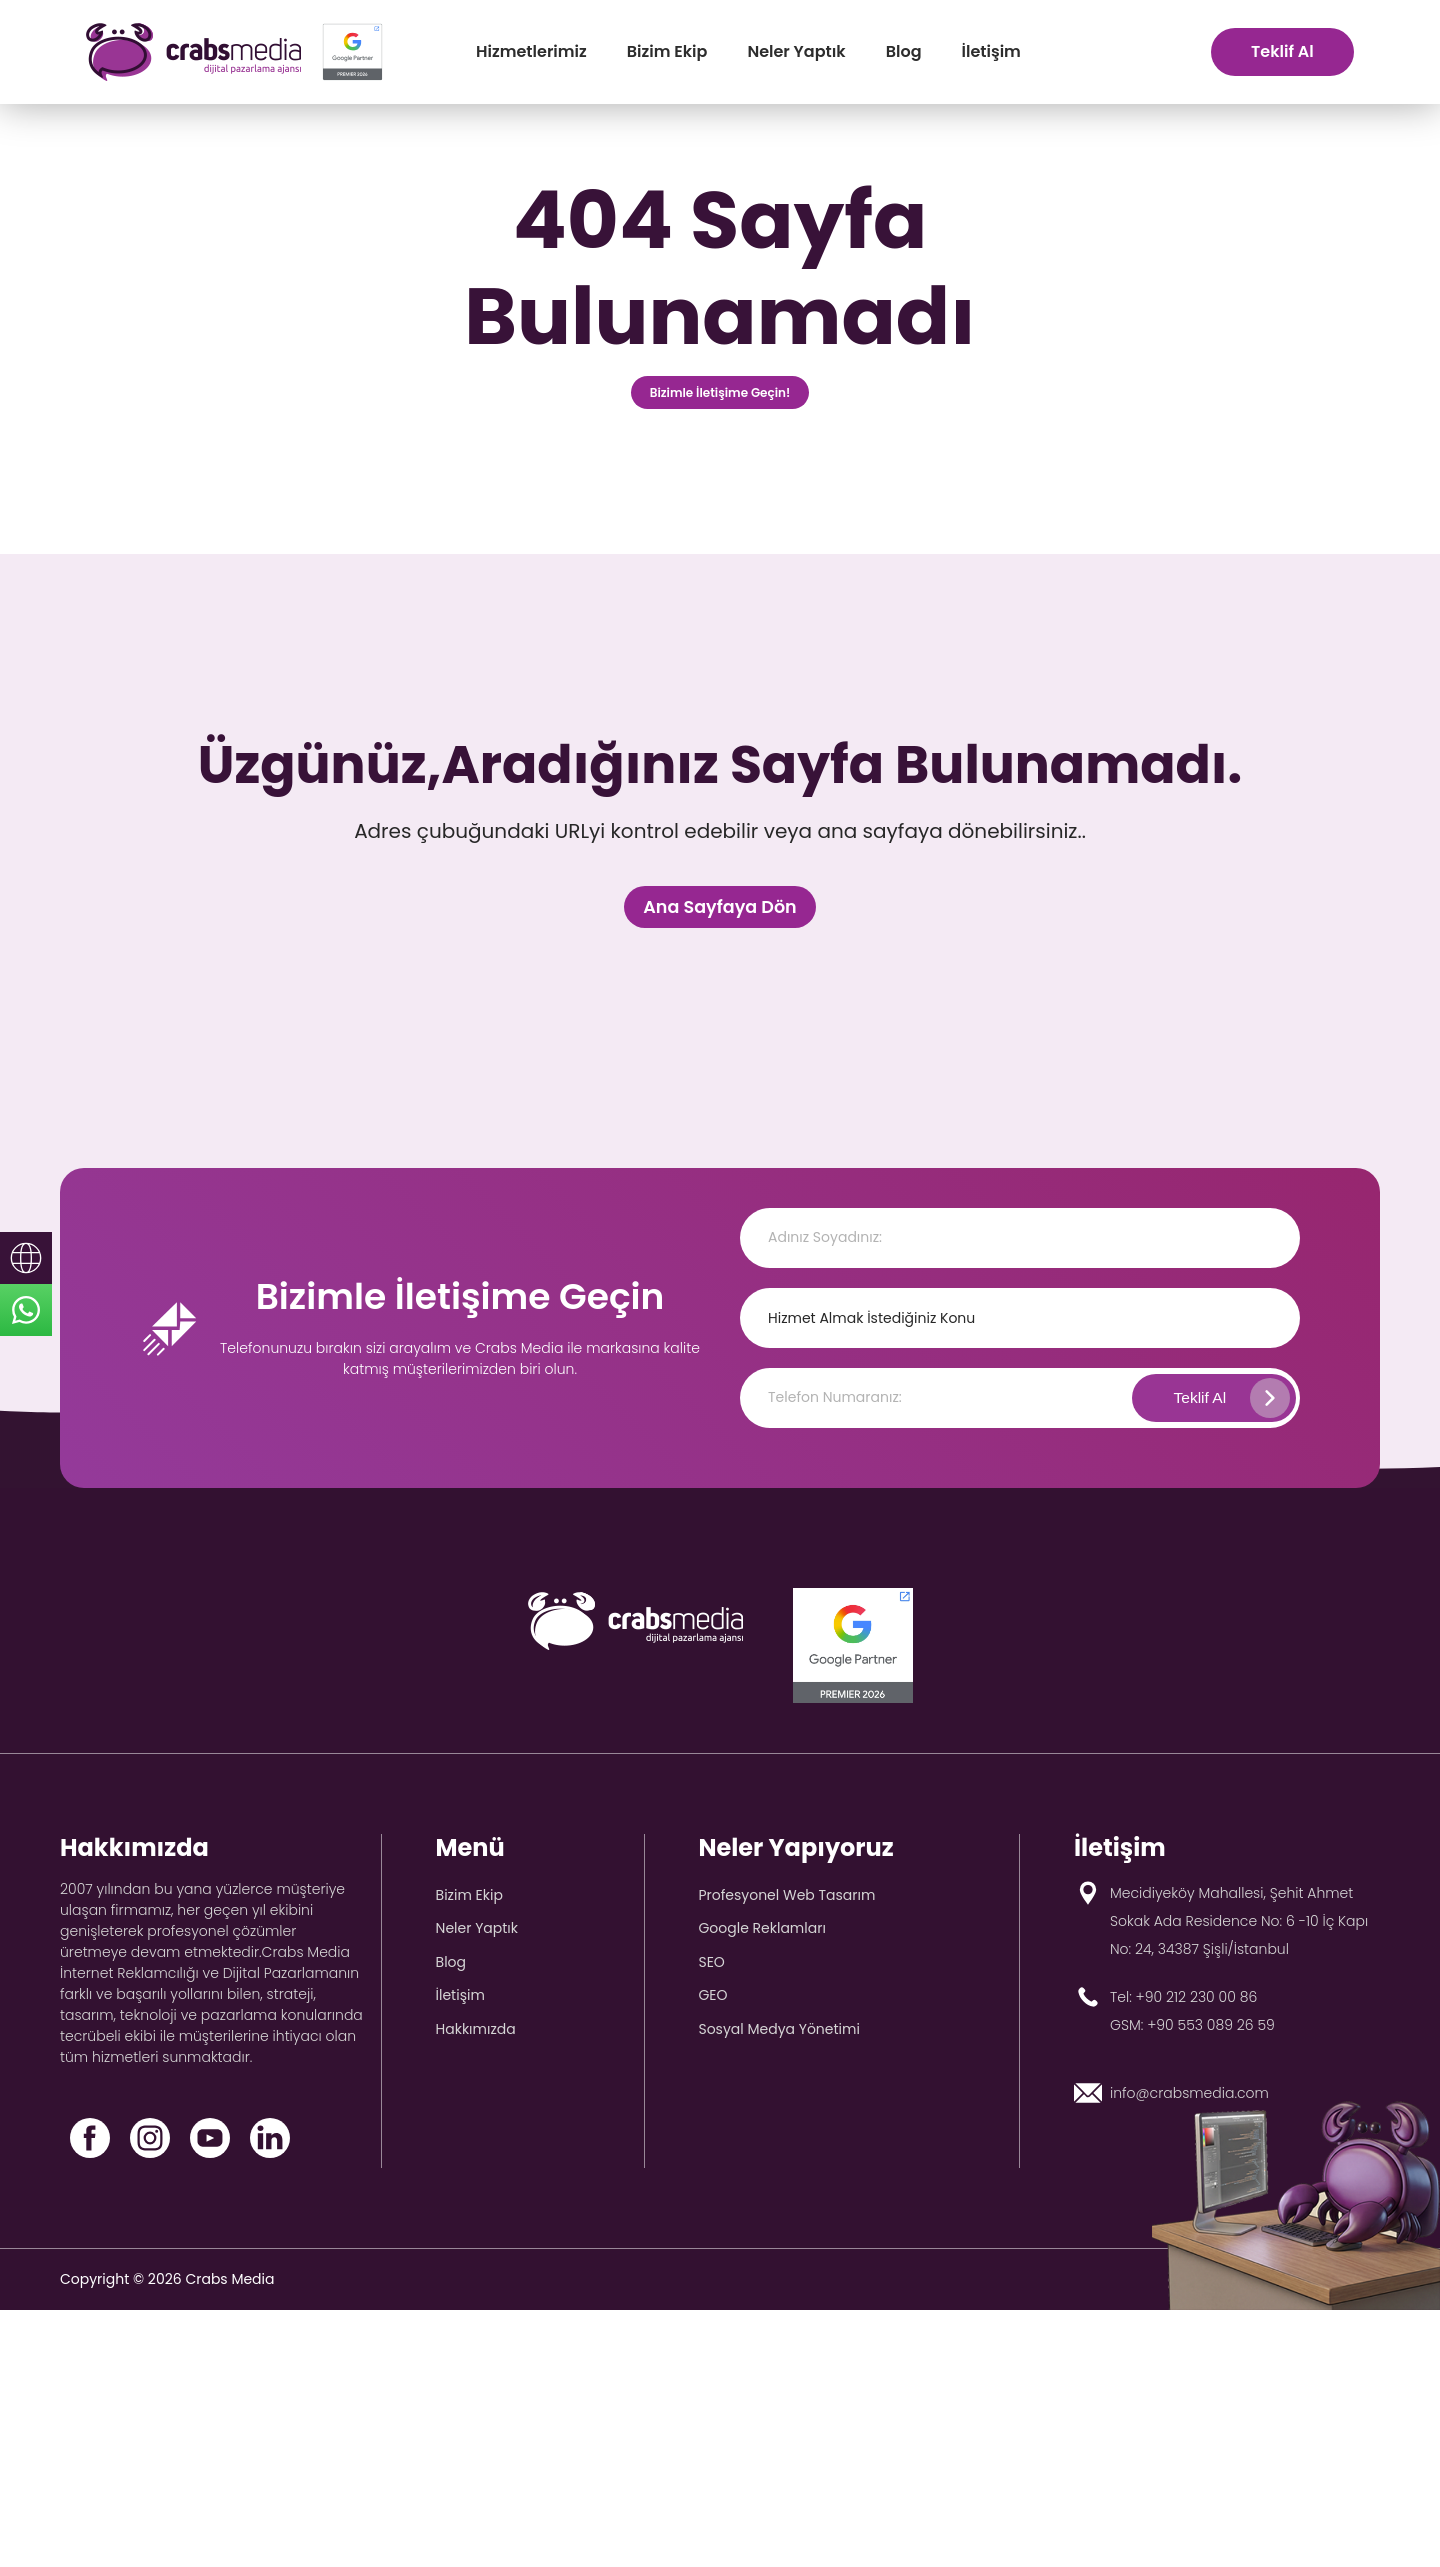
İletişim (990, 51)
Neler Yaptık (796, 51)
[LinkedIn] (270, 2395)
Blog (904, 51)
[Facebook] (90, 2395)
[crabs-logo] (193, 52)
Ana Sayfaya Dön (719, 1162)
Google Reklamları (761, 2188)
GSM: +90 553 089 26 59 (1192, 2282)
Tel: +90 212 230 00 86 (1183, 2254)
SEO (711, 2223)
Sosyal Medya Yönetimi (778, 2293)
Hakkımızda (476, 2293)
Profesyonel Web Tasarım (786, 2153)
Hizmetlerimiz (531, 51)
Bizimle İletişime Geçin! (720, 433)
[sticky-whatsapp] (26, 1310)
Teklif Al (1282, 51)
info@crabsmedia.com (1189, 2350)
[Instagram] (150, 2395)
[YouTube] (210, 2395)
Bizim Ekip (667, 51)
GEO (712, 2258)
